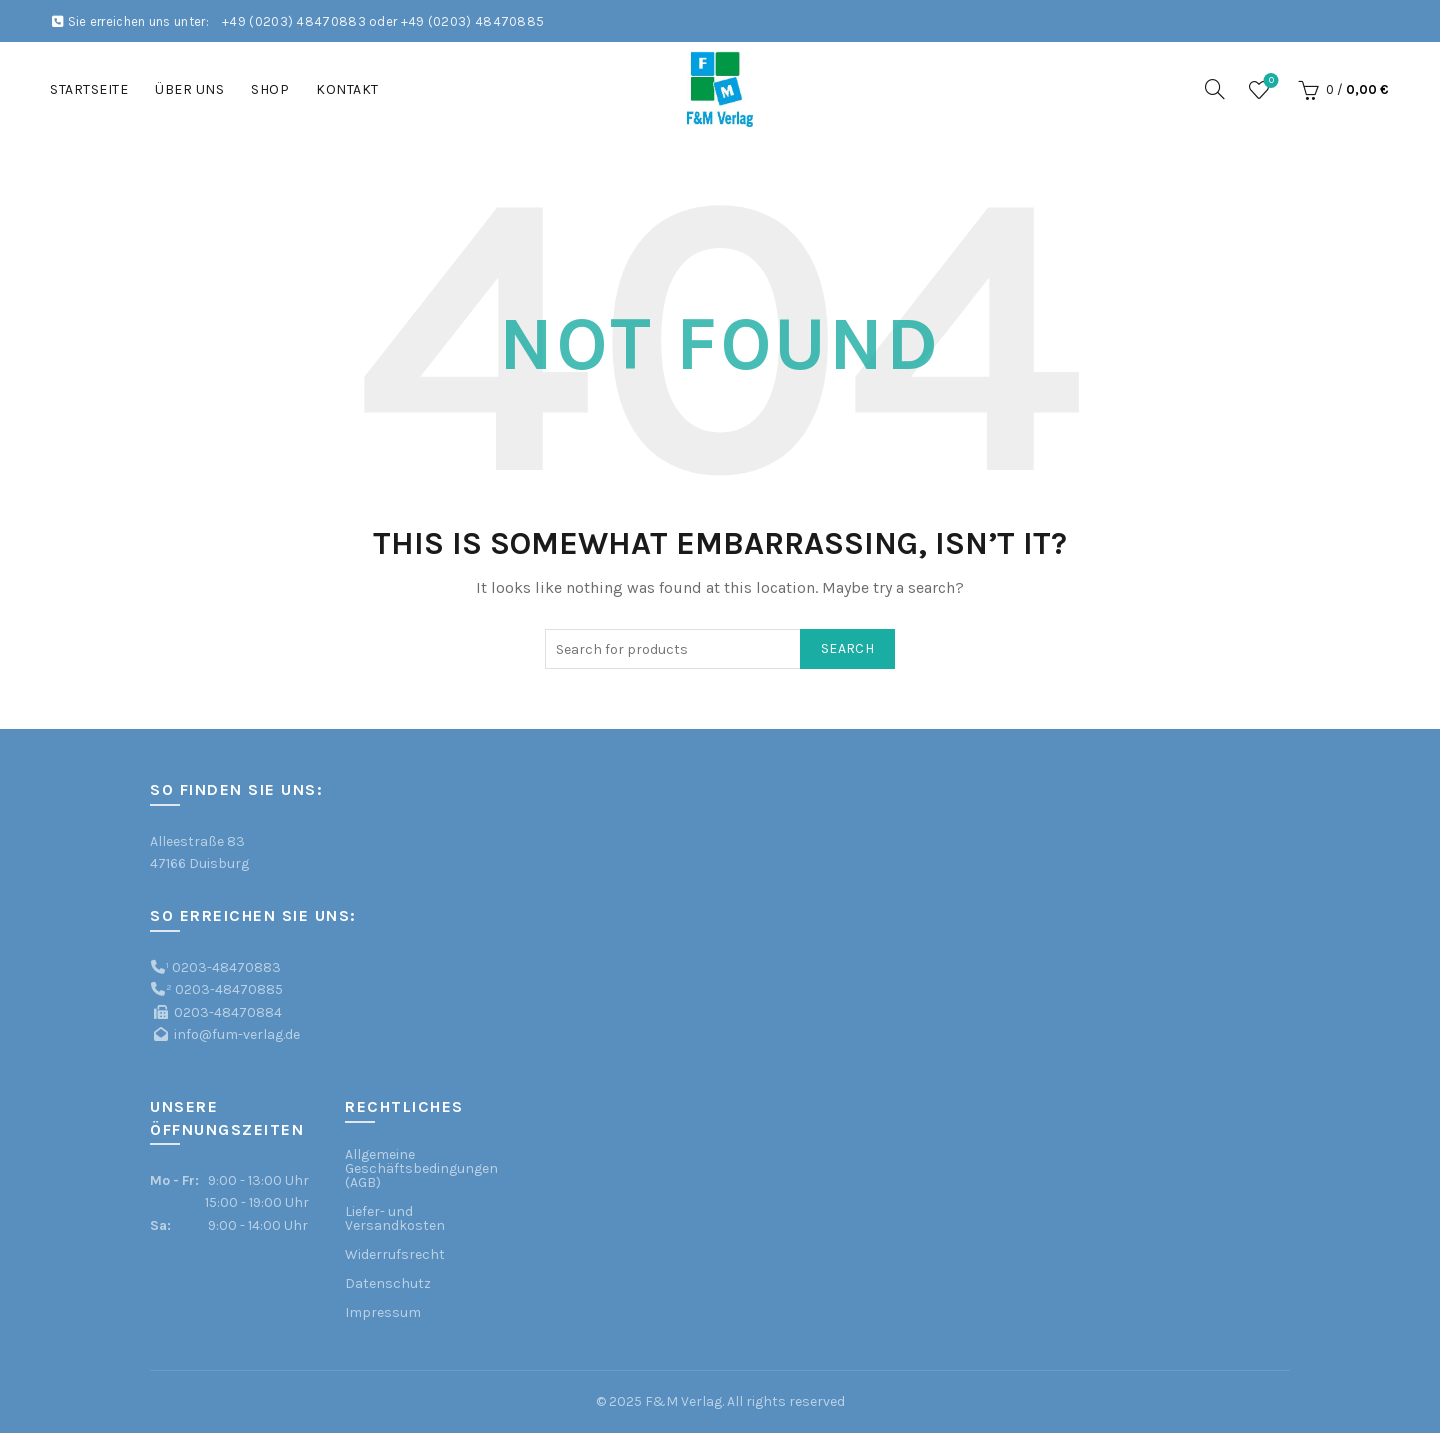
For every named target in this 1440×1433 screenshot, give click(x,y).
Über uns (189, 89)
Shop (270, 89)
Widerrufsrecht (395, 1254)
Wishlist (1269, 81)
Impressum (383, 1312)
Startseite (89, 89)
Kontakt (347, 89)
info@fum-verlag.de (237, 1034)
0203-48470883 (226, 967)
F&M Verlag (683, 1401)
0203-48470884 (228, 1012)
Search (847, 648)
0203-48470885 (229, 989)
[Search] (1215, 89)
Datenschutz (388, 1283)
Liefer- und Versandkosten (395, 1218)
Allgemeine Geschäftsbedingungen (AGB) (421, 1168)
